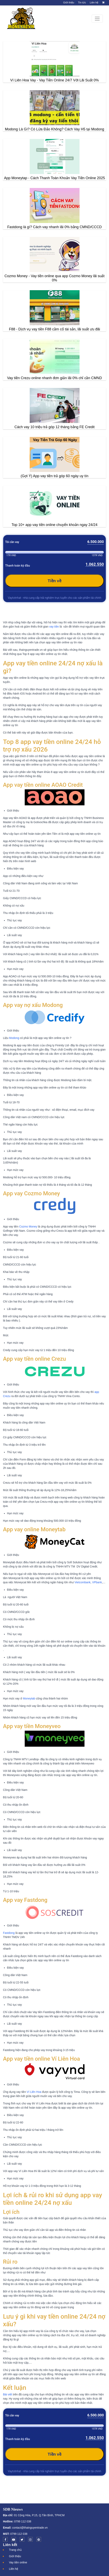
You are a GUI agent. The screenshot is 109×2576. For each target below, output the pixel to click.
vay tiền (54, 626)
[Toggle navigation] (97, 19)
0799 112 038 (22, 2521)
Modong (14, 1038)
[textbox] (36, 558)
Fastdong (9, 1932)
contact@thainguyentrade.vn (30, 2527)
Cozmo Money (28, 1226)
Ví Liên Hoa (34, 2091)
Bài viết (7, 2394)
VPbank (97, 1582)
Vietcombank (83, 1582)
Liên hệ (13, 2568)
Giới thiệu (15, 2556)
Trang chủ (15, 2549)
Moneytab (29, 1698)
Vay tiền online (18, 2562)
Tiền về (54, 581)
